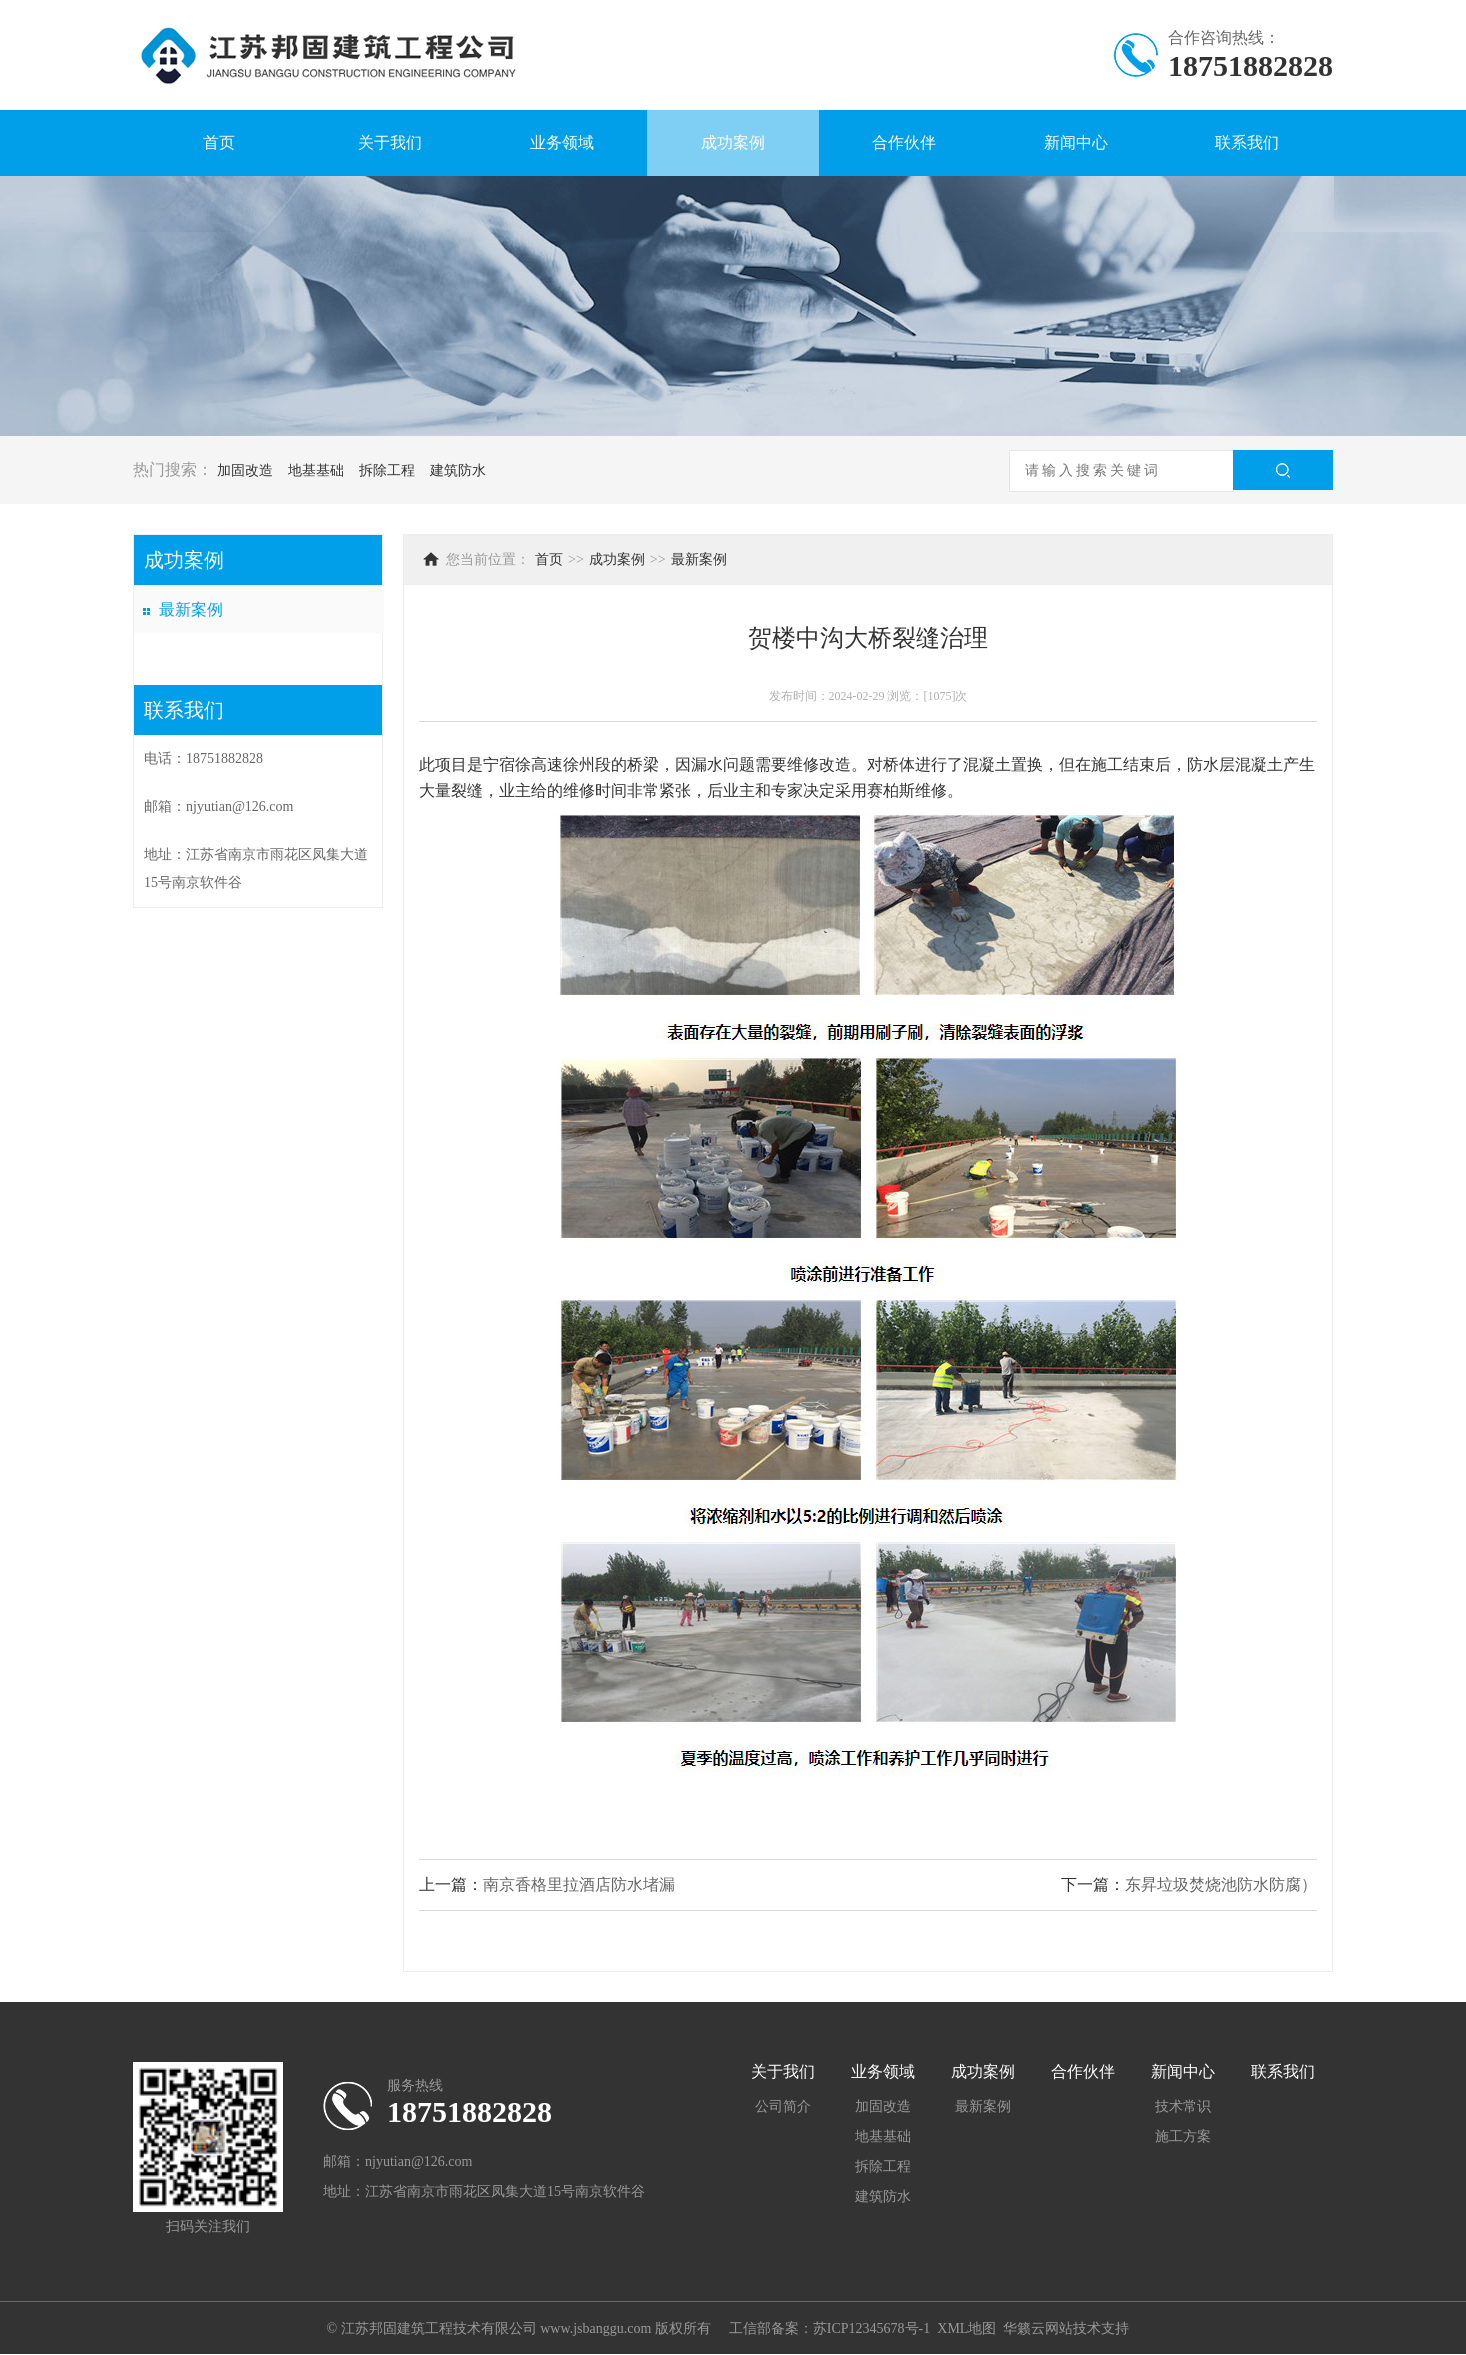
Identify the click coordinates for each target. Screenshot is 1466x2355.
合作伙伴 (904, 142)
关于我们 (390, 142)
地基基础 (316, 470)
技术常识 (1183, 2106)
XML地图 (966, 2328)
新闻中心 (1076, 142)
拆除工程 (387, 470)
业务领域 (562, 142)
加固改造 (245, 470)
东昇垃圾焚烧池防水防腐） (1221, 1884)
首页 (219, 142)
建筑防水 (458, 470)
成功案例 (733, 142)
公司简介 (783, 2106)
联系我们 (1247, 142)
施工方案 (1183, 2136)
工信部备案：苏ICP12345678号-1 (829, 2328)
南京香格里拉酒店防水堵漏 (579, 1884)
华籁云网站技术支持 (1066, 2328)
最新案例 (191, 609)
